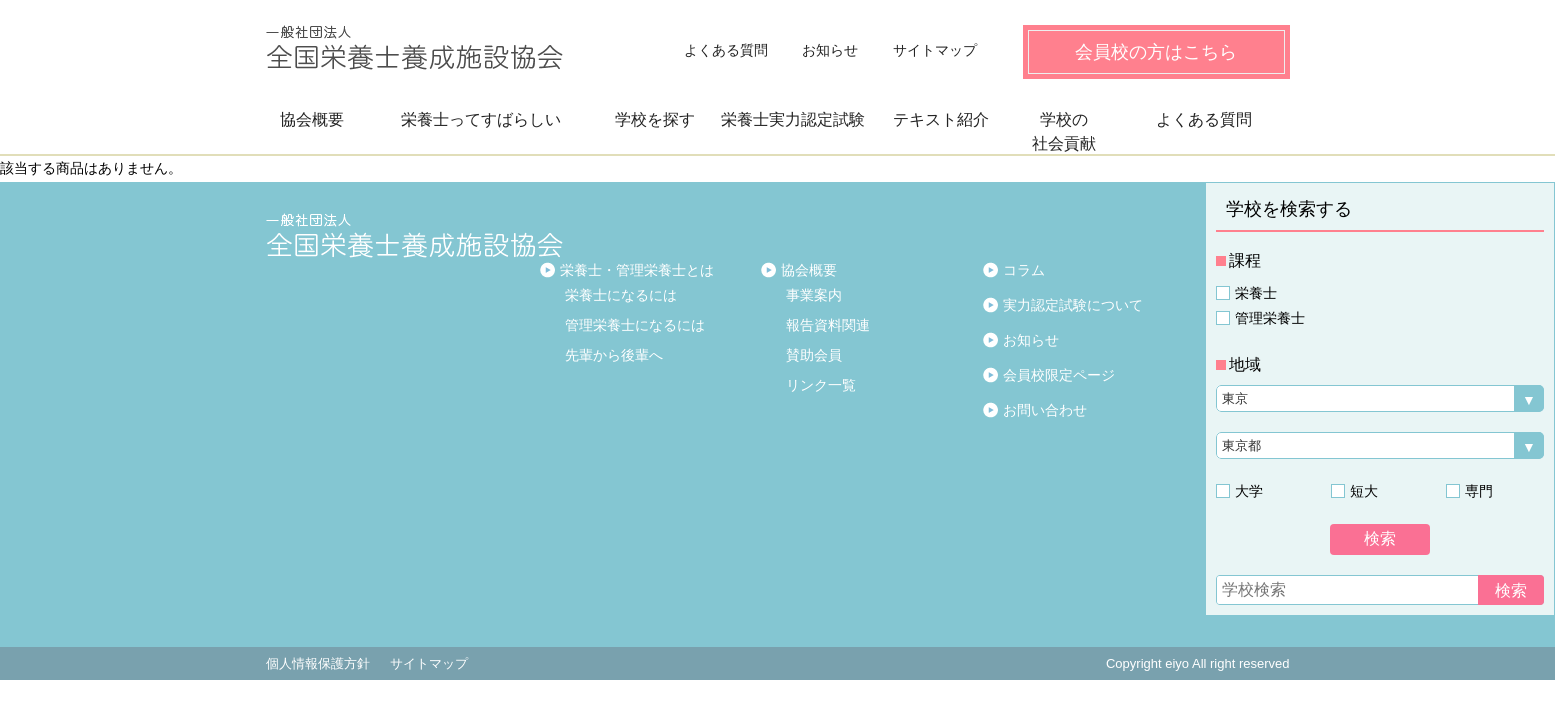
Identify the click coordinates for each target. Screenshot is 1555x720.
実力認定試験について (1073, 305)
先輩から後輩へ (614, 355)
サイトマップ (935, 50)
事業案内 (814, 295)
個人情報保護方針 (318, 663)
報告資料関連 (828, 325)
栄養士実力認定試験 (793, 119)
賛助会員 (814, 355)
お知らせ (830, 50)
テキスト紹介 (941, 119)
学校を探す (655, 119)
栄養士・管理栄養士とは (637, 270)
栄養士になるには (621, 295)
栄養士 (1256, 293)
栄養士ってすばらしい (481, 119)
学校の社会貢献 (1064, 131)
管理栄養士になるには (635, 325)
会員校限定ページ (1059, 375)
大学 (1249, 491)
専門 (1479, 491)
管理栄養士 (1270, 318)
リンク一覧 (821, 385)
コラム (1024, 270)
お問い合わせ (1045, 410)
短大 (1364, 491)
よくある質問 (726, 50)
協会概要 (312, 119)
